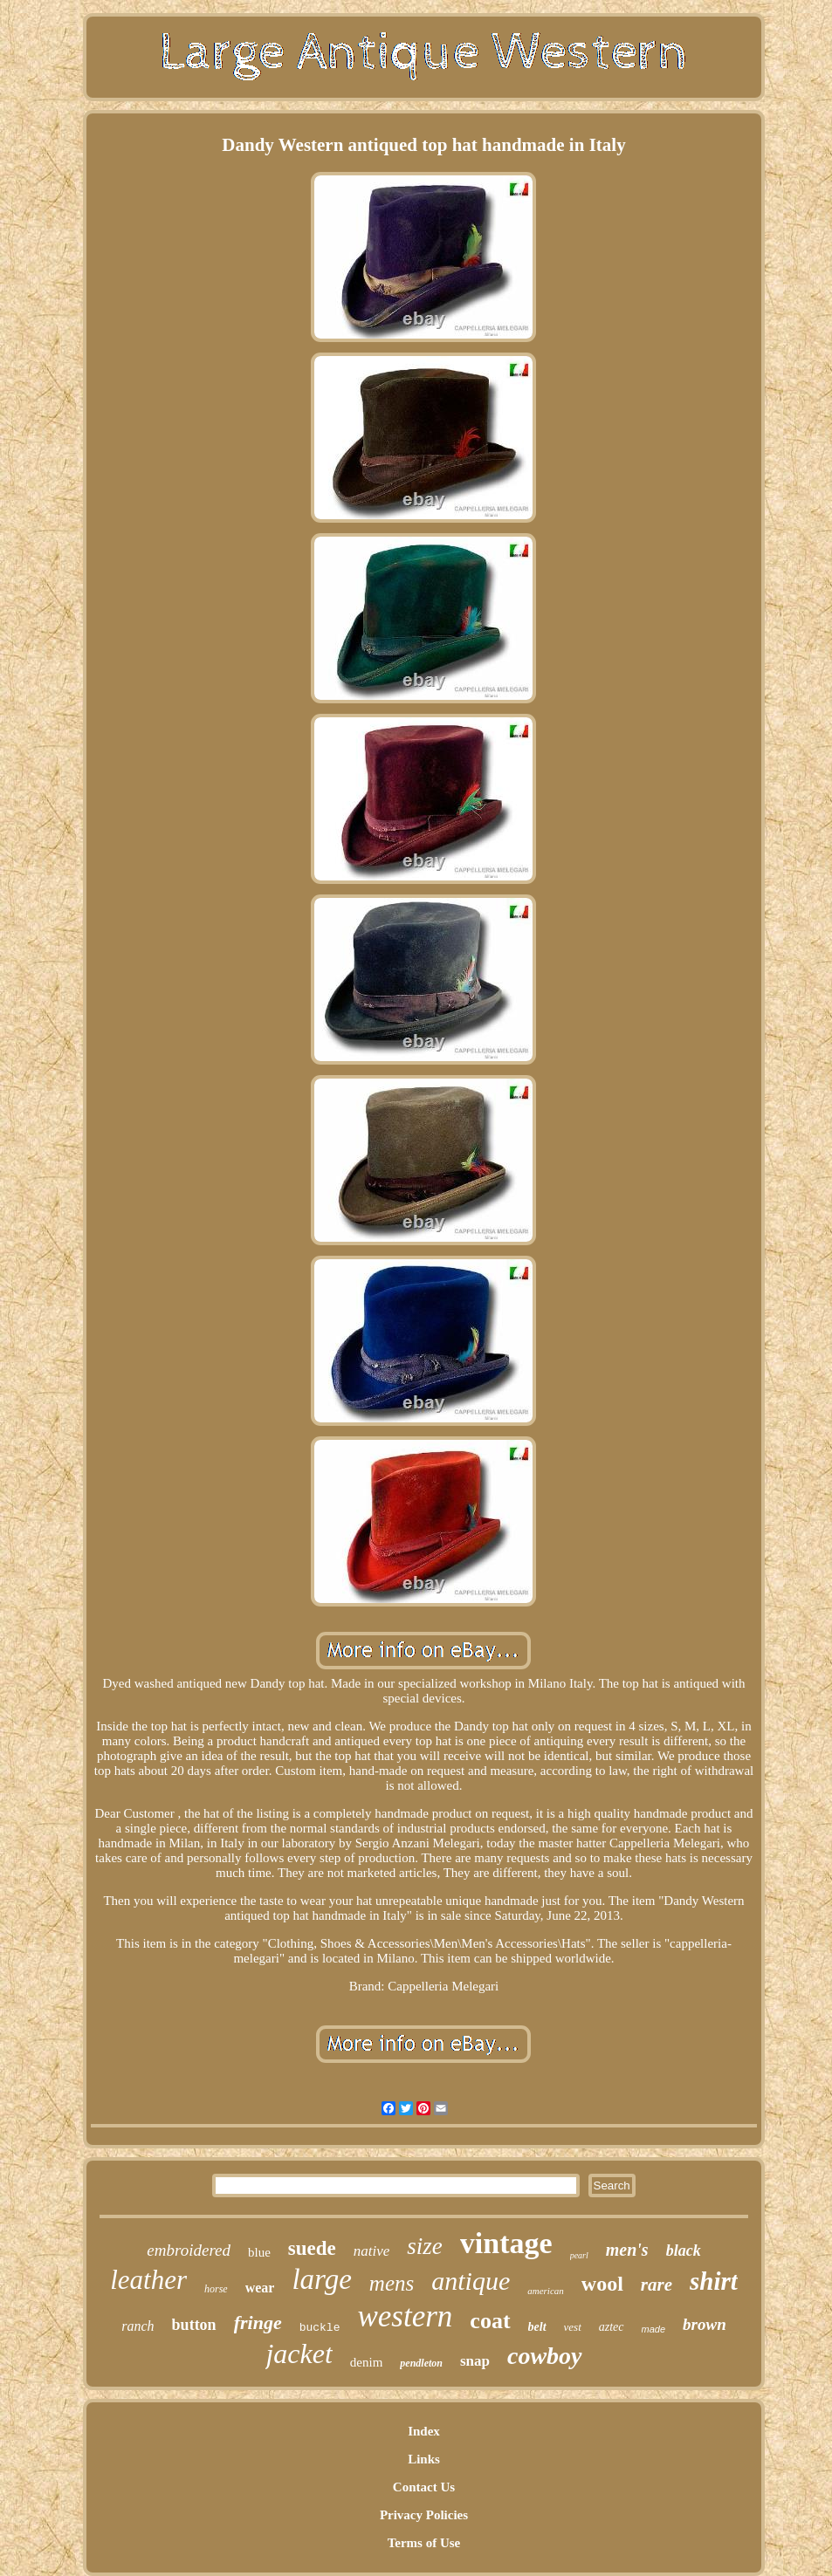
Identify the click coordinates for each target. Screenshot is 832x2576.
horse (216, 2289)
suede (312, 2248)
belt (537, 2326)
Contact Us (424, 2487)
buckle (319, 2327)
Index (424, 2431)
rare (656, 2284)
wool (602, 2283)
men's (627, 2249)
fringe (258, 2322)
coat (490, 2320)
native (372, 2251)
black (683, 2250)
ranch (137, 2326)
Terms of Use (424, 2543)
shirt (714, 2281)
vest (572, 2326)
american (545, 2290)
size (425, 2246)
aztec (611, 2326)
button (194, 2324)
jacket (298, 2353)
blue (259, 2252)
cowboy (544, 2355)
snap (475, 2361)
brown (704, 2324)
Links (424, 2459)
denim (366, 2362)
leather (148, 2279)
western (404, 2316)
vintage (506, 2243)
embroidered (188, 2250)
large (321, 2279)
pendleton (421, 2363)
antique (470, 2280)
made (654, 2329)
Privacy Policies (424, 2515)
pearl (579, 2255)
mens (391, 2283)
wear (260, 2287)
